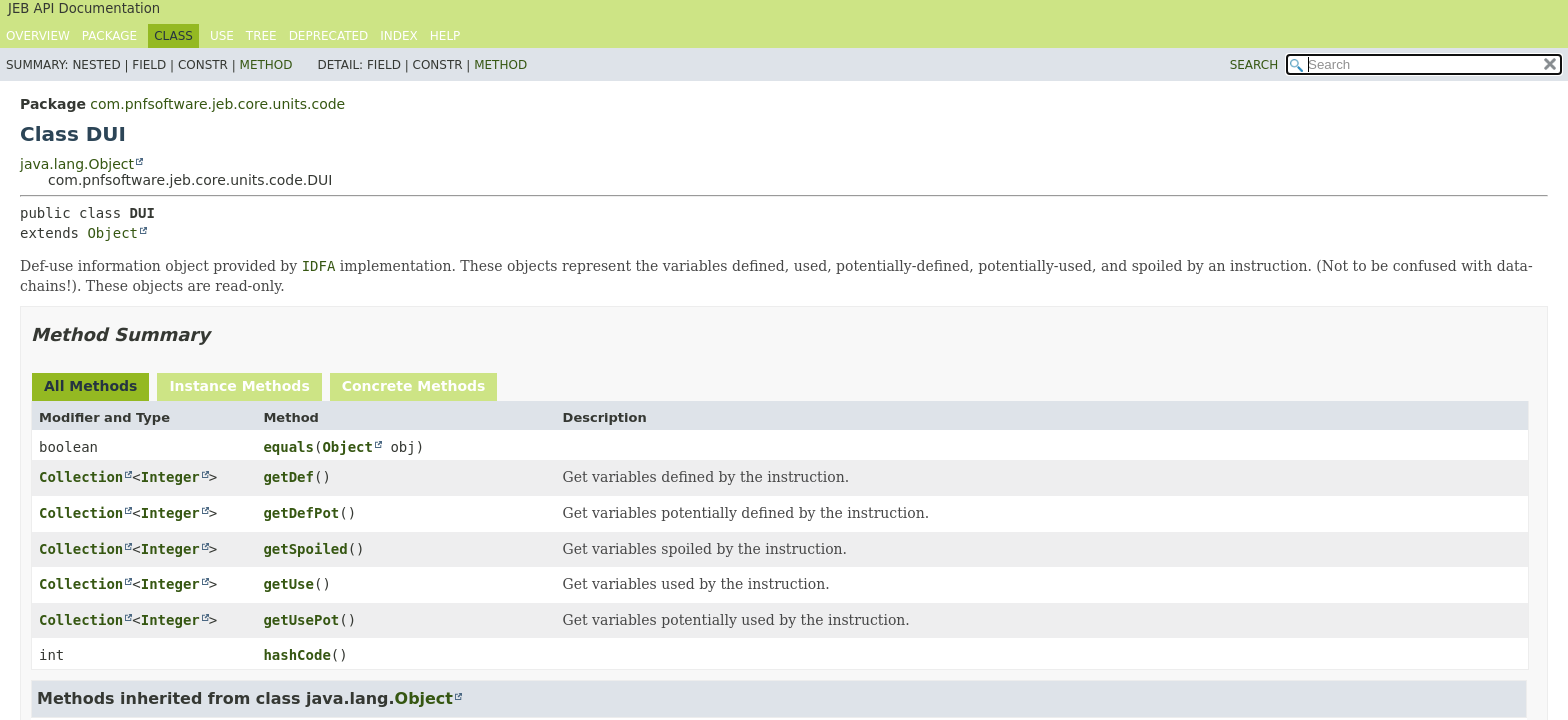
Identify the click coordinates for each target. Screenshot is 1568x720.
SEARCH (1254, 65)
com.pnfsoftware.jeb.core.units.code (217, 104)
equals (288, 447)
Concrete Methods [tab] (414, 386)
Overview (38, 36)
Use (222, 36)
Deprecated (329, 36)
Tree (261, 36)
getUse (288, 584)
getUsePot (301, 620)
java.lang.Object (77, 164)
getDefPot (301, 513)
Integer (170, 477)
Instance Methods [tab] (239, 386)
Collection (81, 477)
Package (109, 36)
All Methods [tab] (90, 386)
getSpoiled (305, 549)
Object (112, 233)
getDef (288, 477)
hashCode (296, 655)
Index (399, 36)
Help (445, 36)
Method (266, 65)
